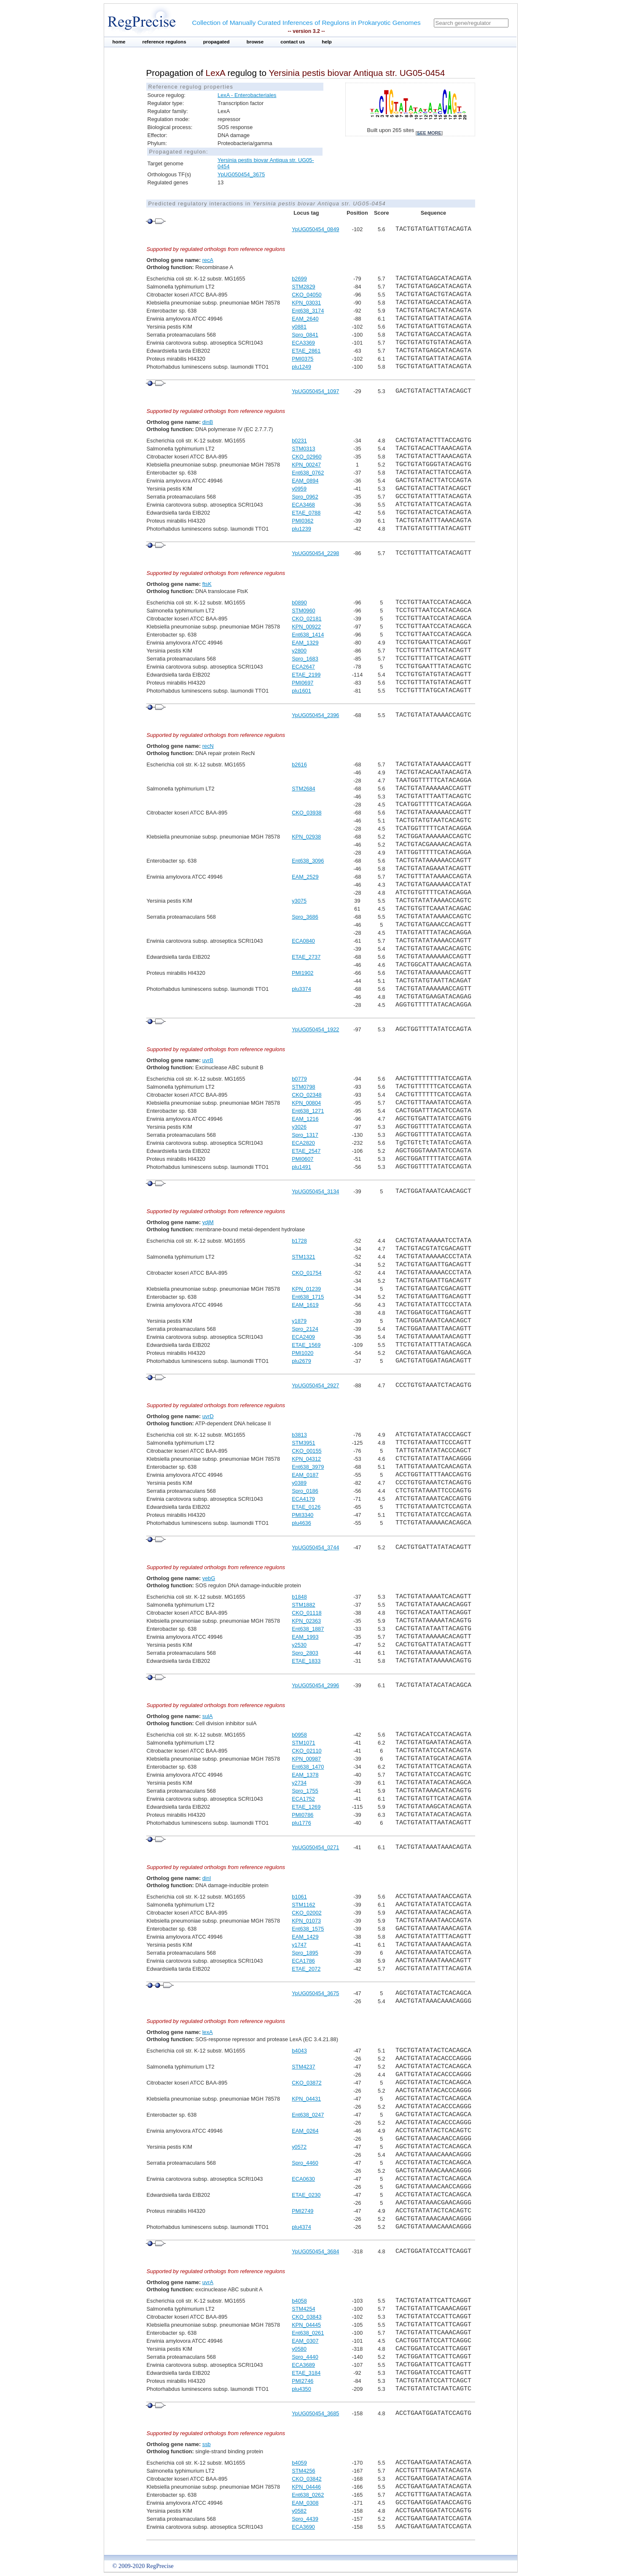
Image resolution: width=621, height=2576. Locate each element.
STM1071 (303, 1743)
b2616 (299, 764)
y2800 (299, 650)
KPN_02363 (306, 1621)
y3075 (299, 901)
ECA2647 (303, 667)
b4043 (299, 2050)
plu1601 (301, 691)
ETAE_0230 (306, 2195)
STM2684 (303, 788)
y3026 (299, 1127)
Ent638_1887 (308, 1629)
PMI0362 (302, 521)
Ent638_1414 (308, 634)
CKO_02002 (306, 1913)
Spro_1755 (305, 1791)
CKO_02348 (306, 1095)
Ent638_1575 (308, 1929)
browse (255, 41)
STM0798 (303, 1087)
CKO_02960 (306, 456)
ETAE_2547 (306, 1151)
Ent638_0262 (308, 2495)
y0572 (299, 2147)
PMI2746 (302, 2381)
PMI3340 (302, 1515)
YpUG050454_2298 (315, 553)
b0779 (299, 1079)
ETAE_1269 (306, 1807)
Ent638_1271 (308, 1111)
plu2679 (301, 1361)
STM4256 (303, 2471)
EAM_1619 (305, 1305)
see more (429, 132)
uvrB (207, 1060)
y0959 (299, 489)
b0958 (299, 1735)
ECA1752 (303, 1799)
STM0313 (303, 448)
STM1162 (303, 1905)
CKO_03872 (306, 2083)
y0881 (299, 327)
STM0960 (303, 610)
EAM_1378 (305, 1775)
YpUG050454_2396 (315, 715)
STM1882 (303, 1605)
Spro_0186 (305, 1491)
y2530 (299, 1645)
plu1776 (301, 1823)
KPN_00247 (306, 464)
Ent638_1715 (308, 1297)
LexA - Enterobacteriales (247, 95)
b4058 (299, 2301)
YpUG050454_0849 (315, 229)
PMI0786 (302, 1815)
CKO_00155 (306, 1451)
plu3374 (301, 989)
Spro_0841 (305, 335)
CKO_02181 (306, 618)
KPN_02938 (306, 836)
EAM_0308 (305, 2503)
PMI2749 (302, 2211)
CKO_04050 (306, 294)
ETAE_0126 (306, 1507)
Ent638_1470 (308, 1767)
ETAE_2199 (306, 675)
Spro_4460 (305, 2163)
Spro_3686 (305, 917)
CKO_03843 (306, 2317)
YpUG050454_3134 (315, 1191)
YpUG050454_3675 (241, 174)
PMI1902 (302, 973)
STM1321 (303, 1257)
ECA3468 (303, 505)
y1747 (299, 1945)
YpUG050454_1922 (315, 1029)
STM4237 (303, 2066)
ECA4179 (303, 1499)
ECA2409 (303, 1337)
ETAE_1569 (306, 1345)
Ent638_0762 (308, 472)
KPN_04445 (306, 2325)
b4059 (299, 2463)
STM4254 (303, 2309)
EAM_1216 (305, 1119)
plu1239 (301, 529)
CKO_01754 (306, 1273)
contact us (292, 41)
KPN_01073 (306, 1921)
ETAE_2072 (306, 1969)
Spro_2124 (305, 1329)
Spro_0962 (305, 497)
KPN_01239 (306, 1289)
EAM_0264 (305, 2131)
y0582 (299, 2511)
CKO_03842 (306, 2479)
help (327, 41)
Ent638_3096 (308, 861)
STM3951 (303, 1443)
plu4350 (301, 2389)
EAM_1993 (305, 1637)
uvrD (208, 1416)
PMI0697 (302, 683)
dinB (207, 422)
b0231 (299, 440)
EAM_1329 (305, 642)
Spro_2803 (305, 1653)
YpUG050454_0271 (315, 1847)
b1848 (299, 1597)
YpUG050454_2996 (315, 1685)
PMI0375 (302, 359)
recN (208, 746)
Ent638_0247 (308, 2115)
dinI (206, 1878)
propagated (216, 41)
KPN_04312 (306, 1459)
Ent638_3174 (308, 311)
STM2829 (303, 286)
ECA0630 (303, 2179)
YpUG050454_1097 (315, 391)
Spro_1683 (305, 658)
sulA (207, 1716)
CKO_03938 (306, 812)
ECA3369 (303, 343)
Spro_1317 (305, 1135)
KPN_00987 (306, 1759)
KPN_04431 (306, 2099)
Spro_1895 (305, 1953)
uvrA (207, 2282)
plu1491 (301, 1167)
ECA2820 (303, 1143)
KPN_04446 (306, 2487)
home (119, 41)
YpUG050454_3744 (315, 1547)
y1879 (299, 1321)
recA (207, 260)
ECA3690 (303, 2527)
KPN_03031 (306, 302)
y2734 (299, 1783)
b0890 (299, 602)
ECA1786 (303, 1961)
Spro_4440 (305, 2357)
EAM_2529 (305, 877)
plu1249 (301, 367)
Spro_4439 (305, 2519)
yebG (208, 1578)
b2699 (299, 278)
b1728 (299, 1241)
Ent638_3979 (308, 1467)
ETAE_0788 (306, 513)
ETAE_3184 (306, 2373)
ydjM (208, 1222)
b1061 (299, 1897)
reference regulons (164, 41)
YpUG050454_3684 (315, 2251)
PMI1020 (302, 1353)
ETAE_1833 (306, 1661)
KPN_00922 (306, 626)
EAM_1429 (305, 1937)
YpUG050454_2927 (315, 1385)
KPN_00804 (306, 1103)
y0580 (299, 2349)
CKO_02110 (306, 1751)
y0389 (299, 1483)
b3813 (299, 1435)
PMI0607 (302, 1159)
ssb (206, 2444)
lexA (207, 2032)
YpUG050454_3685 (315, 2413)
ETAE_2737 (306, 957)
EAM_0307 (305, 2341)
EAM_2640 (305, 319)
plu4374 (301, 2227)
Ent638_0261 (308, 2333)
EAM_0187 (305, 1475)
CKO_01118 (306, 1613)
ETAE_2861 (306, 351)
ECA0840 (303, 941)
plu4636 (301, 1523)
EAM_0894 (305, 480)
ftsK (207, 584)
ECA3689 (303, 2365)
